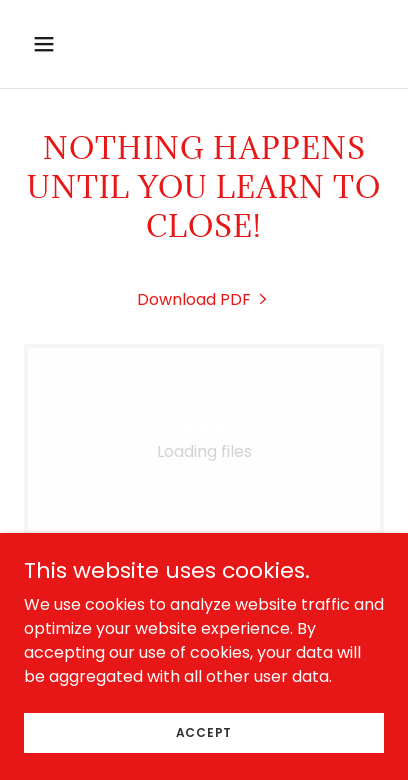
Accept (204, 731)
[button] (65, 44)
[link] (204, 299)
